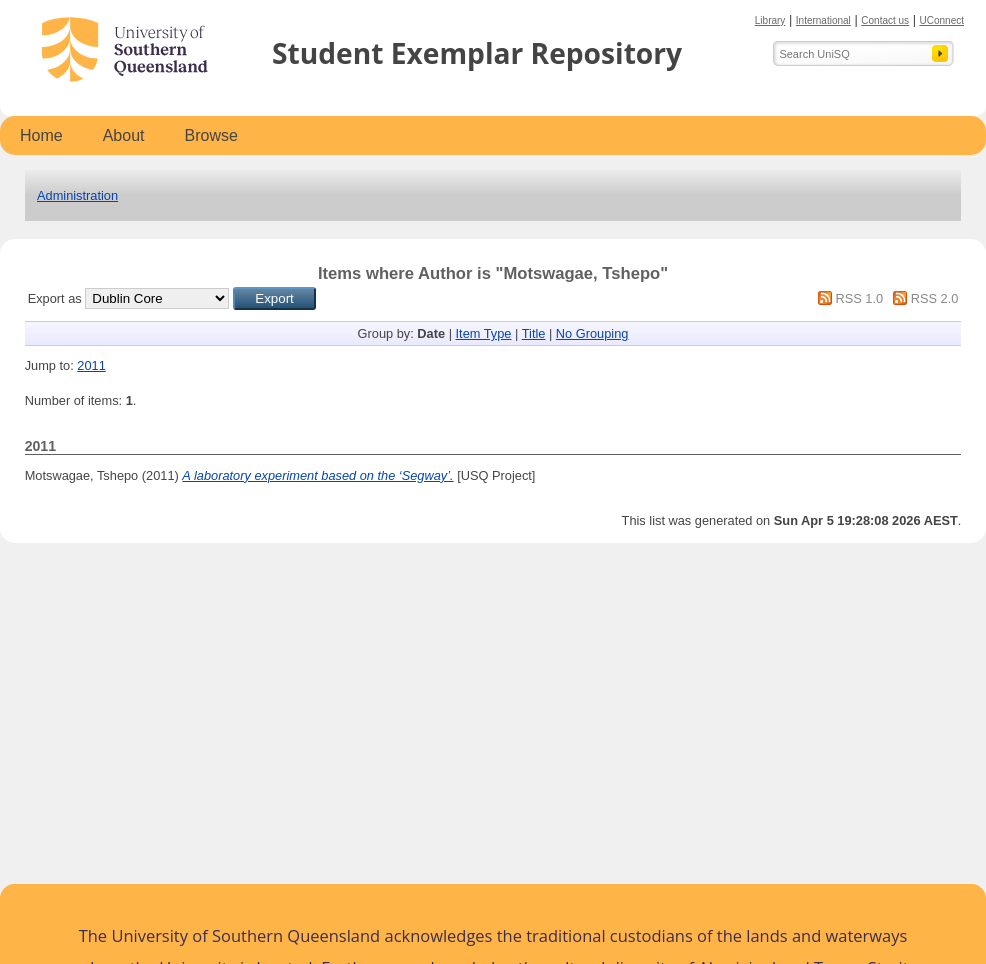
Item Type (484, 333)
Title (534, 333)
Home (41, 135)
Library (770, 20)
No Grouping (592, 333)
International (823, 20)
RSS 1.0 (859, 298)
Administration (77, 195)
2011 (91, 365)
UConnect (942, 20)
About (124, 135)
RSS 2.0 (935, 298)
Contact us (885, 20)
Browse (211, 135)
